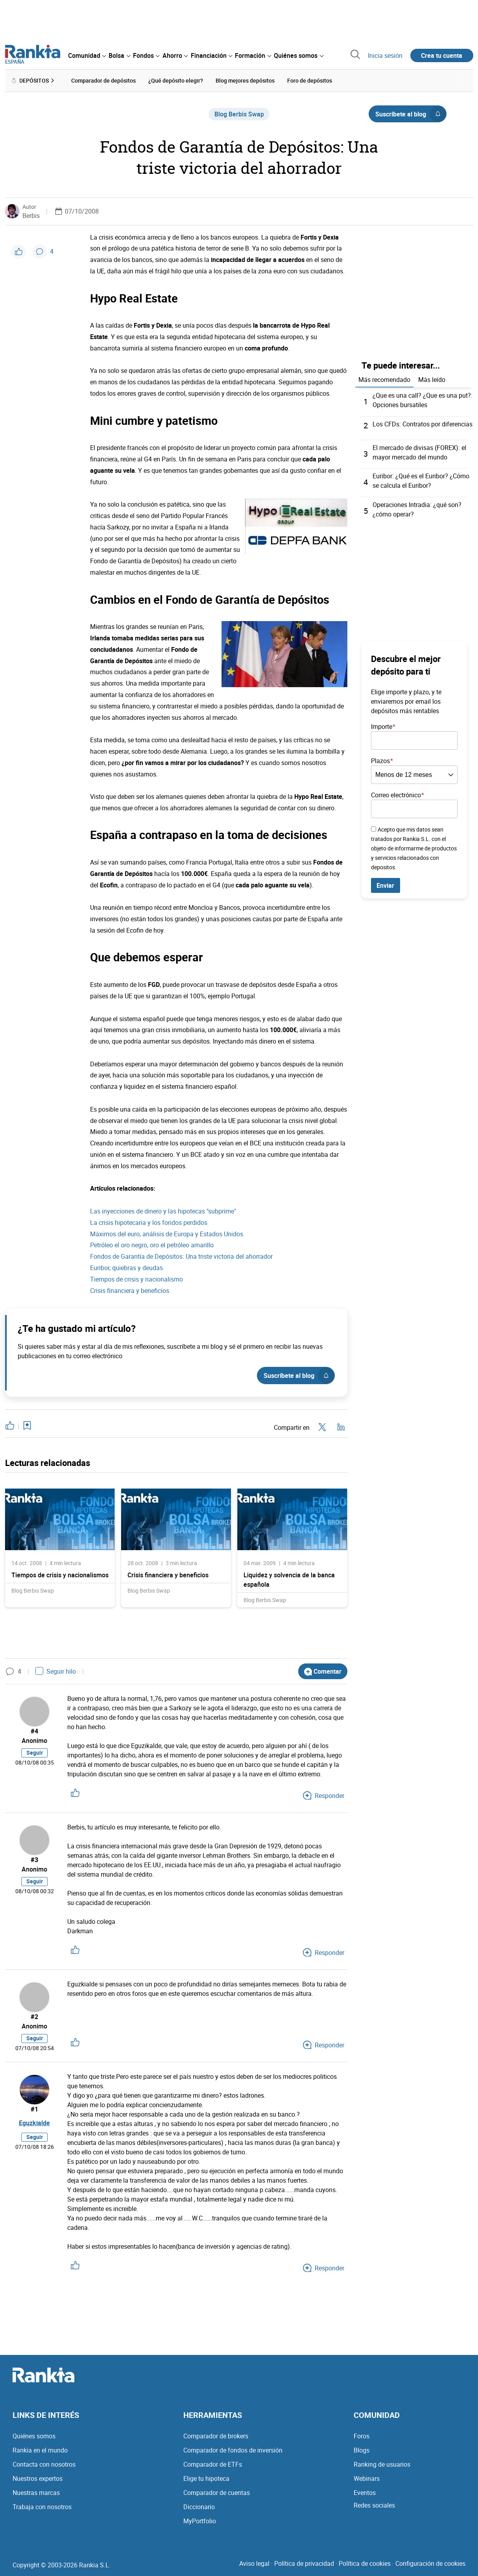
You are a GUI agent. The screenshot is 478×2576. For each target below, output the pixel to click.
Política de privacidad (304, 2563)
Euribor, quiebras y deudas (126, 1266)
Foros (361, 2436)
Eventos (365, 2492)
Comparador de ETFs (212, 2464)
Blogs (361, 2450)
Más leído (431, 378)
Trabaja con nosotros (42, 2506)
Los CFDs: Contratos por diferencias (422, 422)
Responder (323, 1794)
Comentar (322, 1670)
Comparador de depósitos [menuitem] (103, 80)
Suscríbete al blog (410, 113)
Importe (381, 724)
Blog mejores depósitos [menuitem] (245, 80)
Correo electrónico (396, 793)
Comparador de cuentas (216, 2492)
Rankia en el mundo (40, 2450)
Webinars (367, 2478)
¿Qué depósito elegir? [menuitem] (175, 80)
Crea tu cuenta (441, 55)
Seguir (34, 1753)
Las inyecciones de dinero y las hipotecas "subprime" (163, 1210)
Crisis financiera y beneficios (129, 1289)
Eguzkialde (34, 2124)
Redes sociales (374, 2505)
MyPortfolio (199, 2521)
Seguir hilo (55, 1670)
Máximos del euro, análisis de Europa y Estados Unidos (166, 1232)
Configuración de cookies (430, 2563)
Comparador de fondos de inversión (232, 2450)
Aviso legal (254, 2563)
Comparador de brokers (215, 2436)
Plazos (380, 758)
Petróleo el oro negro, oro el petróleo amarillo (152, 1244)
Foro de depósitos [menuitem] (309, 80)
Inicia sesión (385, 55)
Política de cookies (365, 2563)
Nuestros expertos (38, 2478)
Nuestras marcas (36, 2492)
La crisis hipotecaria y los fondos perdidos (148, 1221)
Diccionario (199, 2506)
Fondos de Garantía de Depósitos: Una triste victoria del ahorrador (181, 1255)
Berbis (31, 214)
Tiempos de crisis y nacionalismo (136, 1278)
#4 (34, 1730)
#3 (34, 1858)
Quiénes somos (34, 2436)
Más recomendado (384, 378)
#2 (34, 2015)
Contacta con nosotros (44, 2464)
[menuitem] (86, 55)
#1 (34, 2109)
